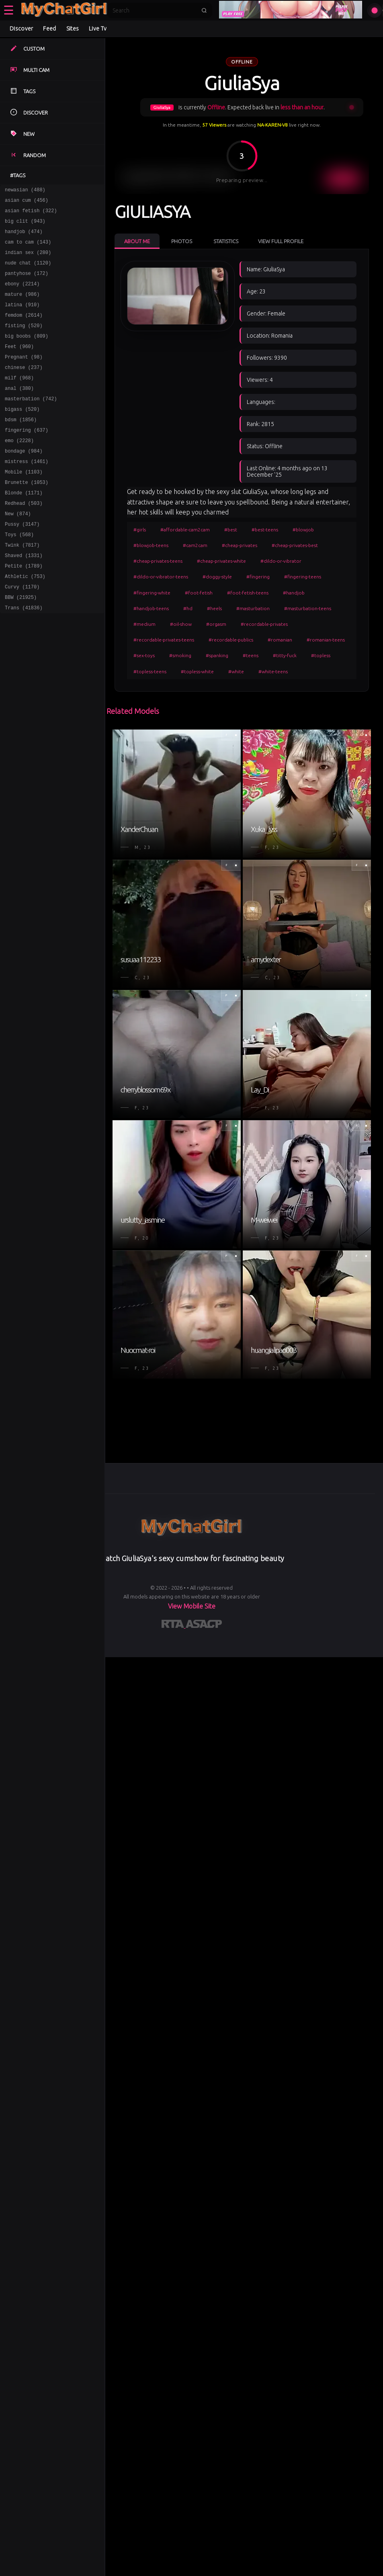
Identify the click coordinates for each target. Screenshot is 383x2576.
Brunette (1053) (26, 517)
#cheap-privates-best (295, 545)
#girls (139, 529)
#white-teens (273, 671)
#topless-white (197, 671)
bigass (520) (22, 435)
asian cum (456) (26, 202)
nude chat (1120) (28, 272)
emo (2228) (19, 470)
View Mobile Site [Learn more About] (191, 1606)
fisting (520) (24, 342)
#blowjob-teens (150, 545)
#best (230, 529)
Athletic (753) (25, 622)
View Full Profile (280, 241)
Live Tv (98, 28)
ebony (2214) (22, 295)
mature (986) (22, 307)
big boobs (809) (26, 353)
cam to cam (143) (28, 249)
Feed (49, 28)
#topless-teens (149, 671)
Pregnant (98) (24, 377)
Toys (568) (19, 575)
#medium (144, 624)
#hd (188, 608)
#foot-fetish (199, 592)
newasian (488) (25, 190)
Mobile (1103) (24, 505)
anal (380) (19, 412)
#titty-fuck (285, 655)
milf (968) (19, 400)
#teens (250, 655)
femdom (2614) (24, 330)
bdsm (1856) (21, 447)
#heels (214, 608)
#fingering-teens (302, 576)
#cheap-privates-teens (157, 561)
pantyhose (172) (26, 284)
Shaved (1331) (24, 598)
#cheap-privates (239, 545)
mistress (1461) (26, 493)
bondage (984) (24, 482)
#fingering (258, 576)
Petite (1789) (24, 610)
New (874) (18, 552)
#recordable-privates (264, 624)
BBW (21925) (21, 645)
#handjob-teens (151, 608)
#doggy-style (217, 576)
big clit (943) (25, 225)
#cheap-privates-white (221, 561)
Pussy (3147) (22, 563)
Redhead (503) (24, 540)
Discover (21, 28)
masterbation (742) (31, 423)
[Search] (154, 10)
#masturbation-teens (307, 608)
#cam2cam (195, 545)
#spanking (217, 655)
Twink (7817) (22, 587)
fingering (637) (26, 458)
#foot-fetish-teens (247, 592)
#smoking (180, 655)
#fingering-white (151, 592)
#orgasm (216, 624)
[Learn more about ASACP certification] (204, 1625)
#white (236, 671)
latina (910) (22, 319)
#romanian (280, 639)
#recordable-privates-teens (163, 639)
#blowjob (303, 529)
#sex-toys (144, 655)
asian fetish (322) (31, 214)
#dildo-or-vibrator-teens (160, 576)
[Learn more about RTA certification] (174, 1625)
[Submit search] (204, 10)
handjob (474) (24, 237)
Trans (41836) (24, 657)
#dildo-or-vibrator (280, 561)
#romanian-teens (326, 639)
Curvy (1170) (22, 633)
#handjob (294, 592)
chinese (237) (24, 388)
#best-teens (265, 529)
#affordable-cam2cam (185, 529)
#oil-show (181, 624)
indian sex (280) (28, 260)
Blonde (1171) (24, 528)
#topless (320, 655)
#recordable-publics (231, 639)
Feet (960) (19, 365)
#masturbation (253, 608)
